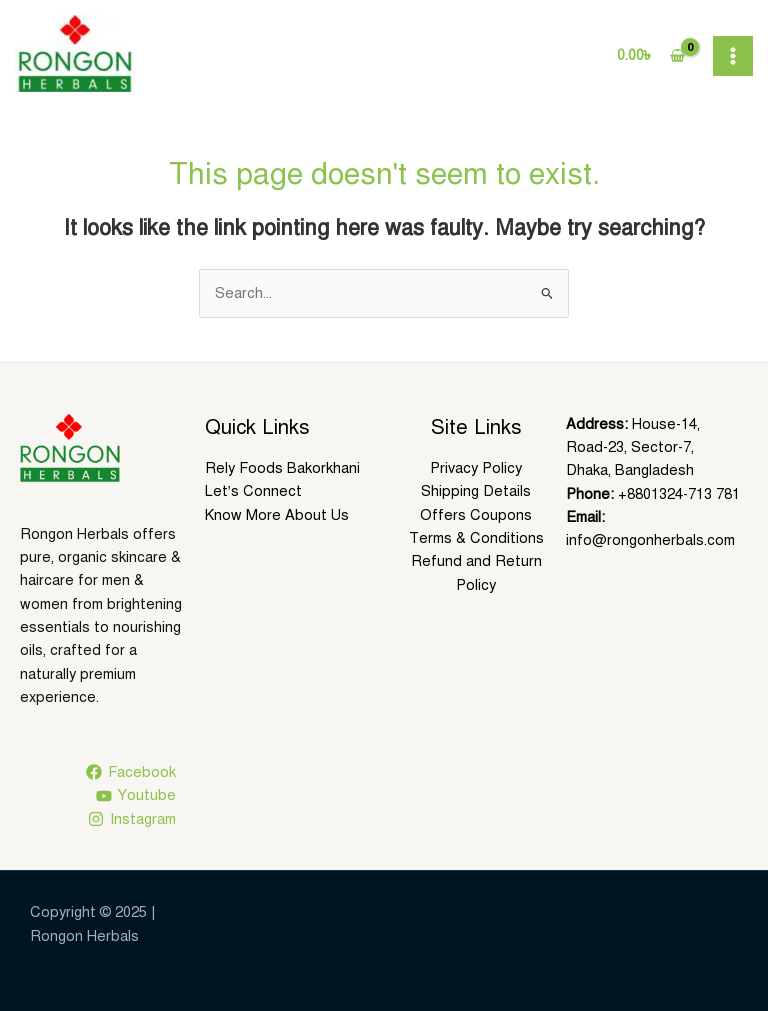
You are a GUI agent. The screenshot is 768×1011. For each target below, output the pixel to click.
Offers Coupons (476, 515)
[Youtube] (136, 796)
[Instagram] (132, 819)
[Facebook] (131, 772)
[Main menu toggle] (733, 56)
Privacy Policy (476, 468)
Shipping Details (476, 491)
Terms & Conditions (476, 538)
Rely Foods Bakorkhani (282, 468)
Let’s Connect (253, 491)
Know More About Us (277, 515)
